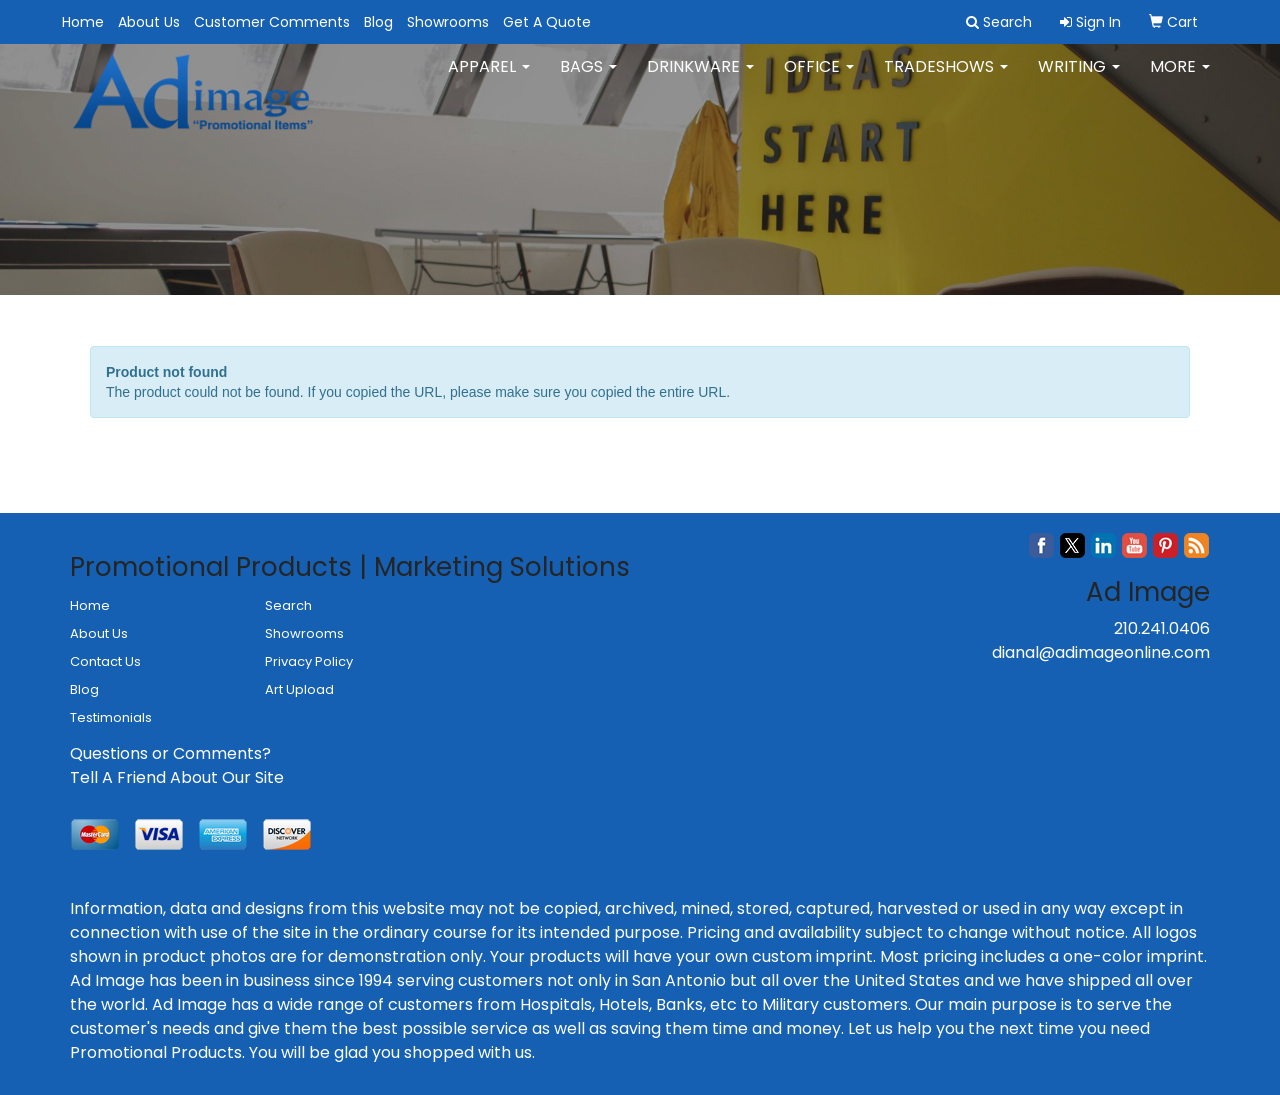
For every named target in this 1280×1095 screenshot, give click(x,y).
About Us (149, 22)
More (1180, 79)
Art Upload (299, 689)
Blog (378, 22)
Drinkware (700, 79)
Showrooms (448, 22)
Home (83, 22)
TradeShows (946, 79)
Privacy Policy (309, 661)
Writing (1079, 79)
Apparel (489, 79)
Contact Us (105, 661)
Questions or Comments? (170, 753)
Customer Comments (272, 22)
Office (819, 79)
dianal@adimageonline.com (1101, 652)
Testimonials (111, 717)
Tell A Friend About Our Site (177, 777)
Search (288, 605)
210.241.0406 (1162, 628)
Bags (588, 79)
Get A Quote (547, 22)
